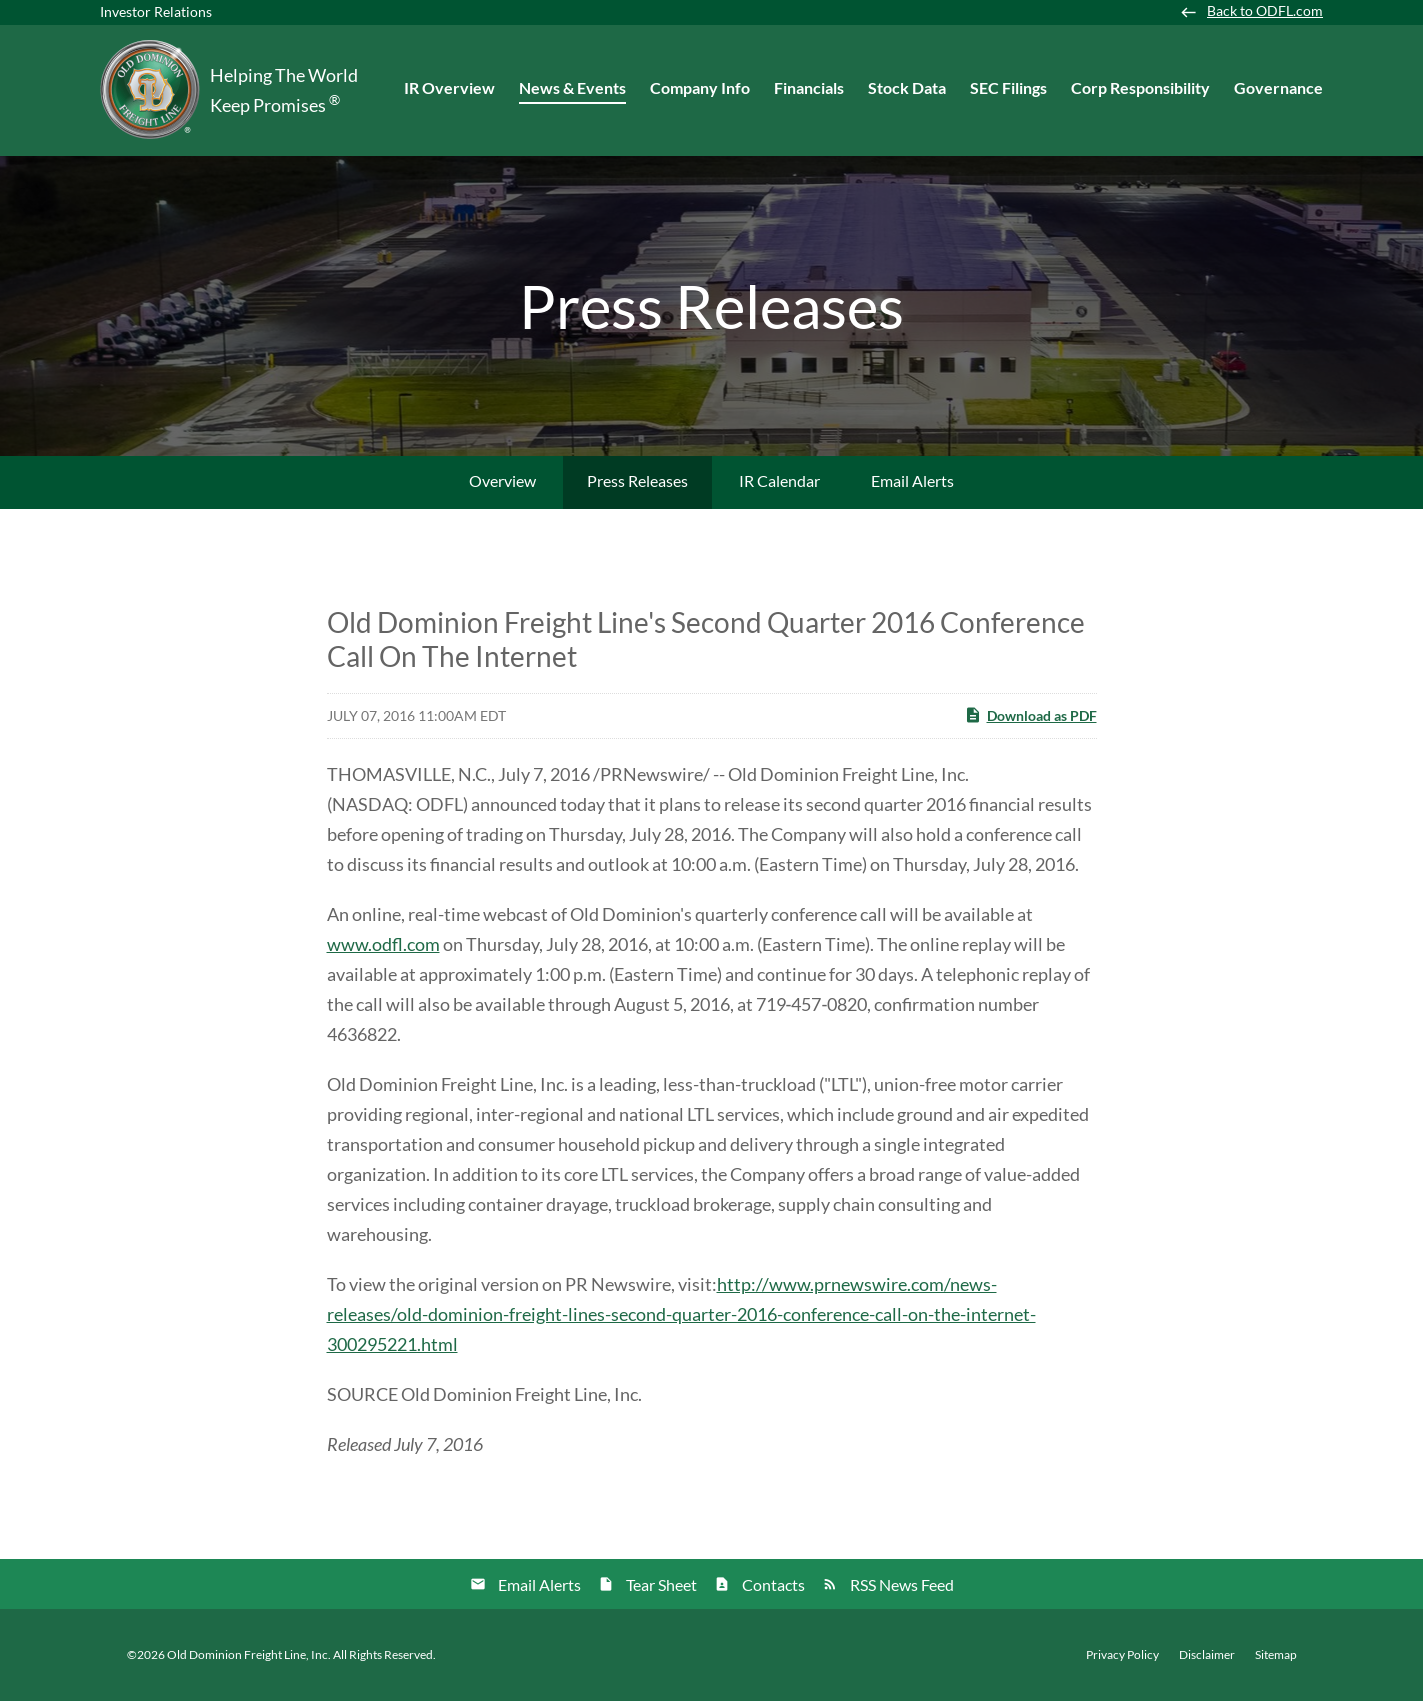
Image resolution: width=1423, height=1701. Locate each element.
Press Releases (637, 480)
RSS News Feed (902, 1584)
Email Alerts (912, 480)
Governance (1278, 87)
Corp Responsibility (1140, 87)
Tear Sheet (661, 1584)
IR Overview (449, 87)
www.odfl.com (383, 944)
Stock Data (907, 87)
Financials (809, 87)
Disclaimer (1207, 1655)
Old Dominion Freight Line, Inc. (249, 1654)
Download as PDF (1030, 715)
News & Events (572, 87)
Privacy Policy (1122, 1655)
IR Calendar (779, 480)
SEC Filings (1008, 87)
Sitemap (1276, 1655)
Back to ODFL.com (1265, 11)
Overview (502, 480)
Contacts (773, 1584)
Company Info (700, 87)
